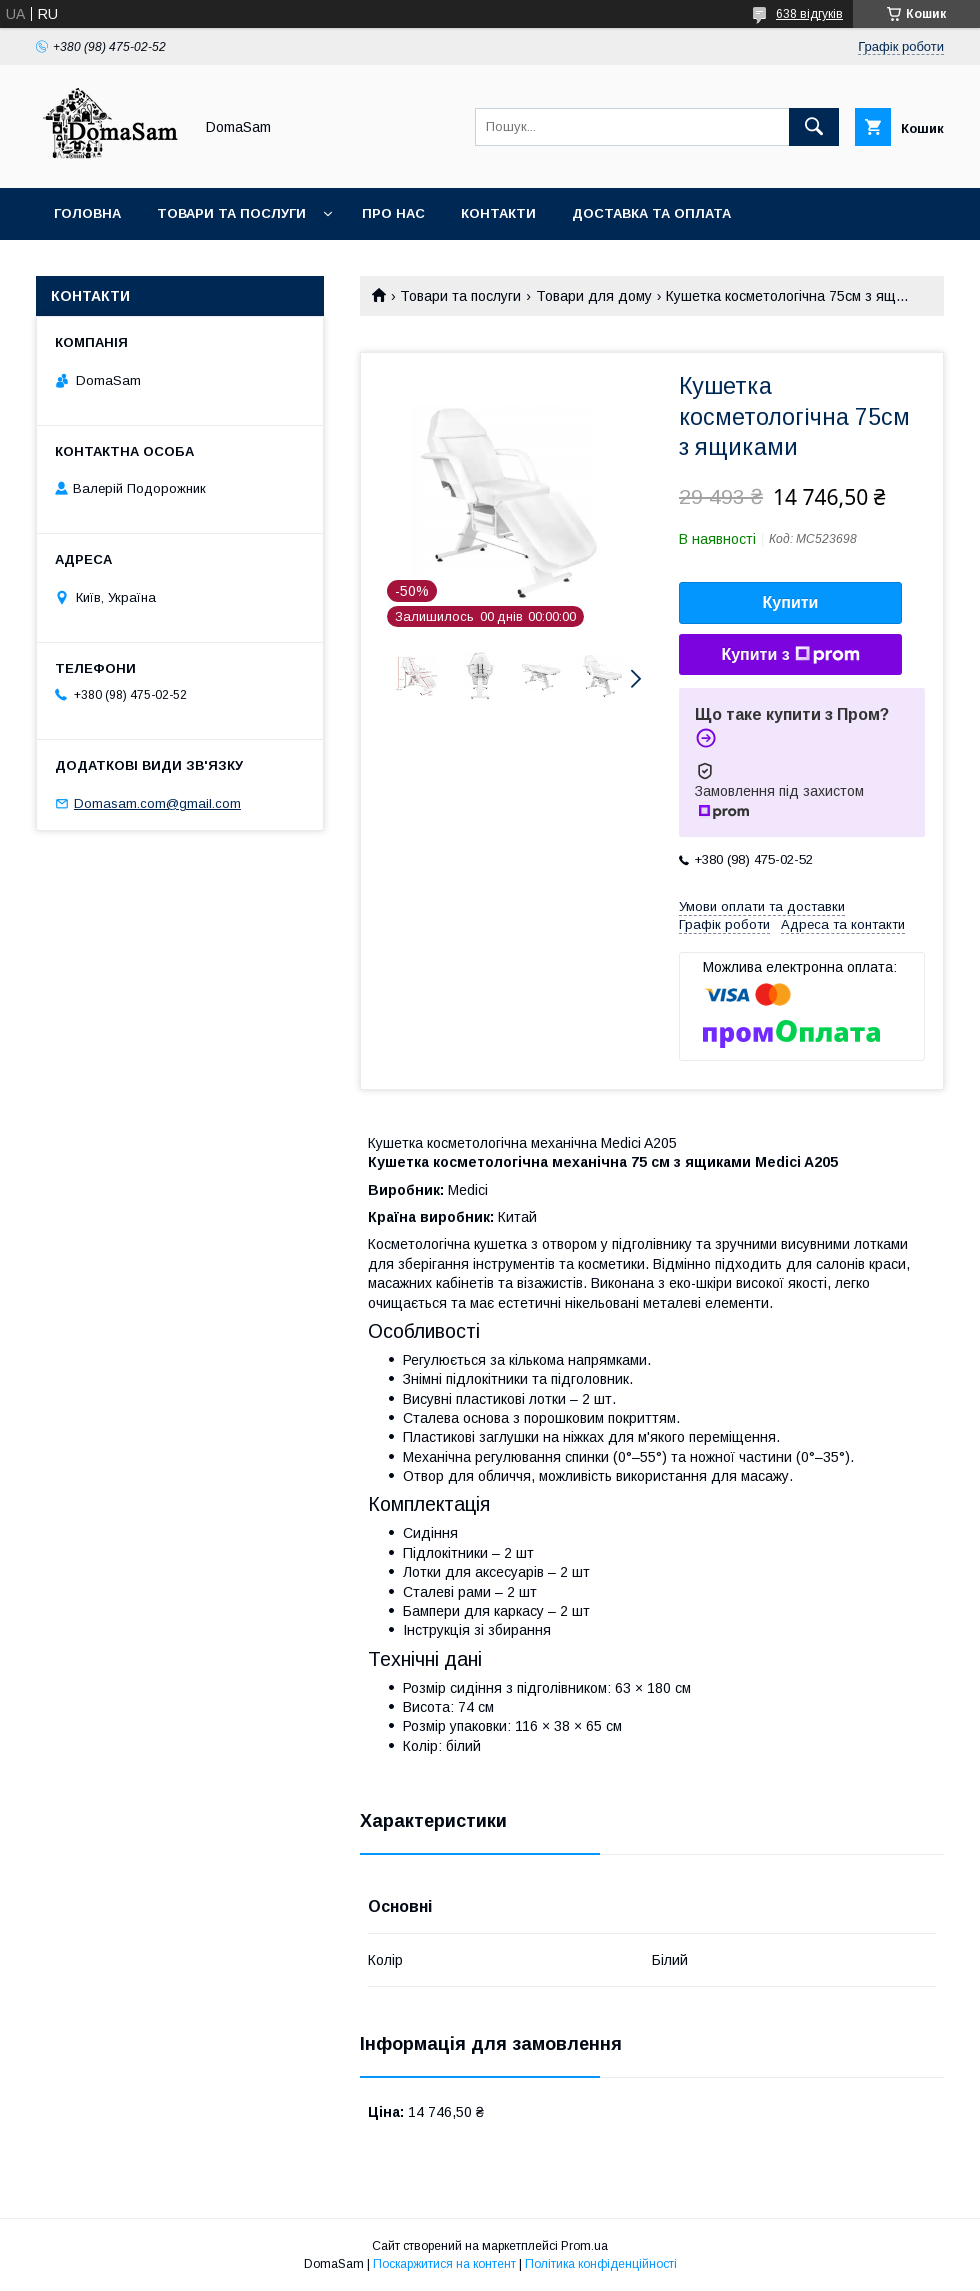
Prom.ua (584, 2246)
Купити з (790, 655)
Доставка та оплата (651, 213)
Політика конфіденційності (601, 2264)
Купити (791, 602)
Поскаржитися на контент (444, 2264)
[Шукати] (814, 127)
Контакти (498, 213)
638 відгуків (809, 14)
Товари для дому (594, 296)
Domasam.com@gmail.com (157, 803)
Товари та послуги (231, 213)
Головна (87, 213)
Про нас (393, 213)
